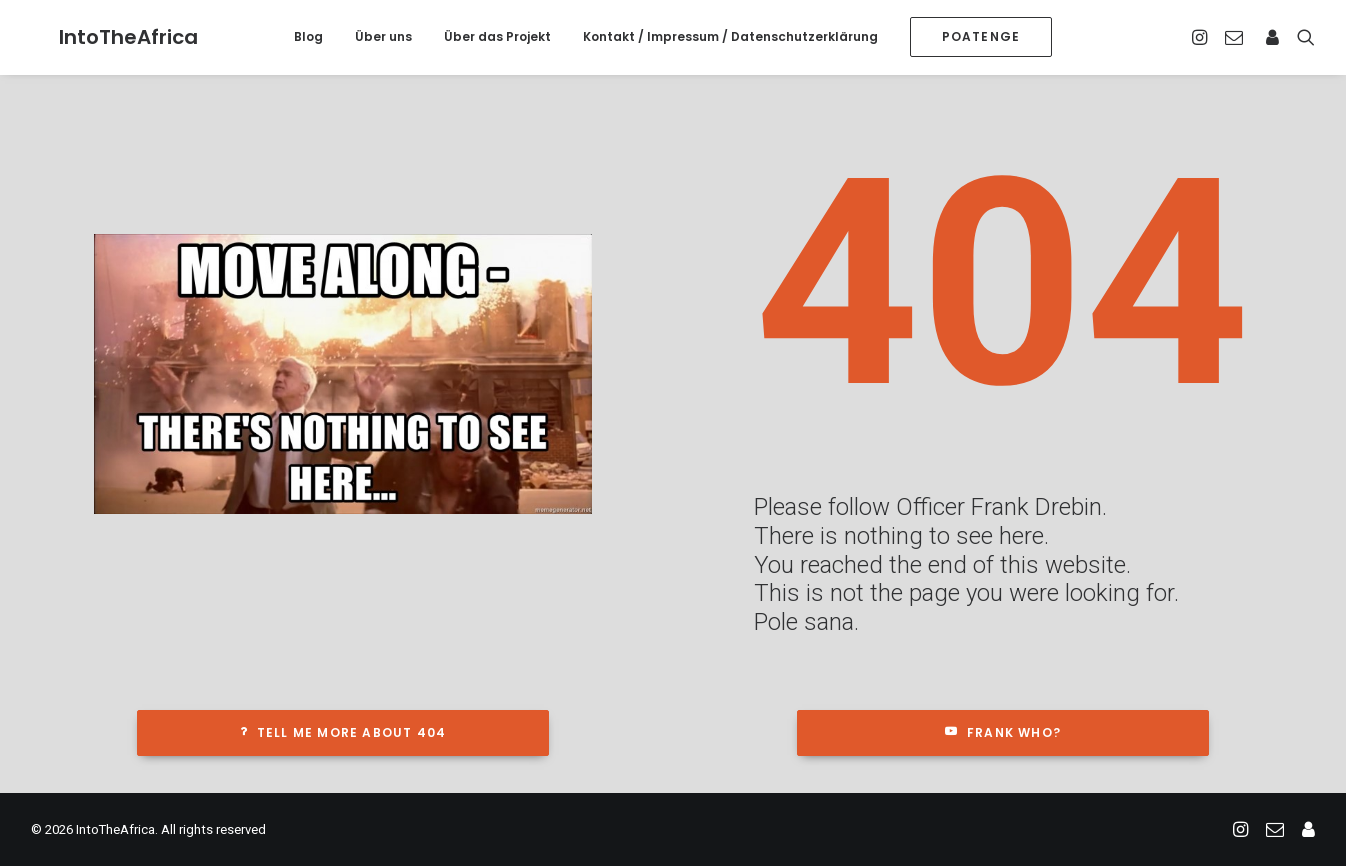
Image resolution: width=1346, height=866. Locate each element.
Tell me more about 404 (343, 732)
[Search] (1301, 37)
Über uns (383, 36)
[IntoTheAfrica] (100, 37)
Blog (308, 36)
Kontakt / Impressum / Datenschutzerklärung (730, 36)
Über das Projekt (497, 36)
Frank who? (1003, 732)
